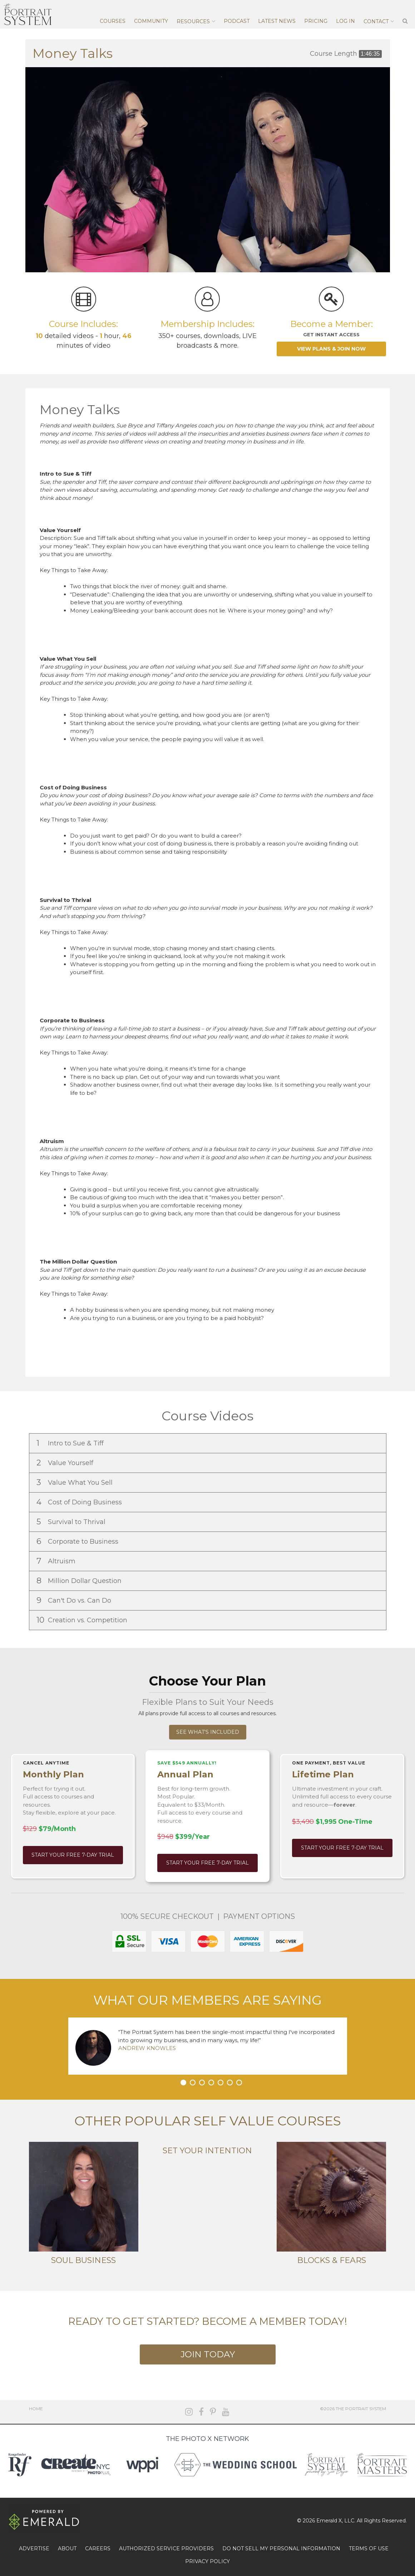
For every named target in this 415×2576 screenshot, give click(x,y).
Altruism (56, 1561)
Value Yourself (65, 1463)
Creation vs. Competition (82, 1620)
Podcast (237, 21)
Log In (345, 21)
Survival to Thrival (71, 1522)
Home (36, 2408)
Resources (193, 21)
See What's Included (207, 1732)
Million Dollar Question (79, 1580)
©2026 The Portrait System (353, 2408)
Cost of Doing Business (80, 1502)
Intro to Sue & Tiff (70, 1443)
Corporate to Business (78, 1541)
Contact (376, 21)
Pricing (315, 21)
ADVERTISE (34, 2548)
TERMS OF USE (369, 2548)
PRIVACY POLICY (207, 2561)
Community (151, 21)
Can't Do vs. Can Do (74, 1600)
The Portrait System (27, 14)
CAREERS (97, 2548)
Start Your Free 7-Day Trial (72, 1855)
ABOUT (67, 2548)
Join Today (208, 2354)
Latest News (277, 21)
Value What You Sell (75, 1482)
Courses (112, 21)
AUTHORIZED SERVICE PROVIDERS (166, 2548)
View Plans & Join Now (331, 349)
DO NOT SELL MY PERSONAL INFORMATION (281, 2548)
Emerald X (329, 2520)
